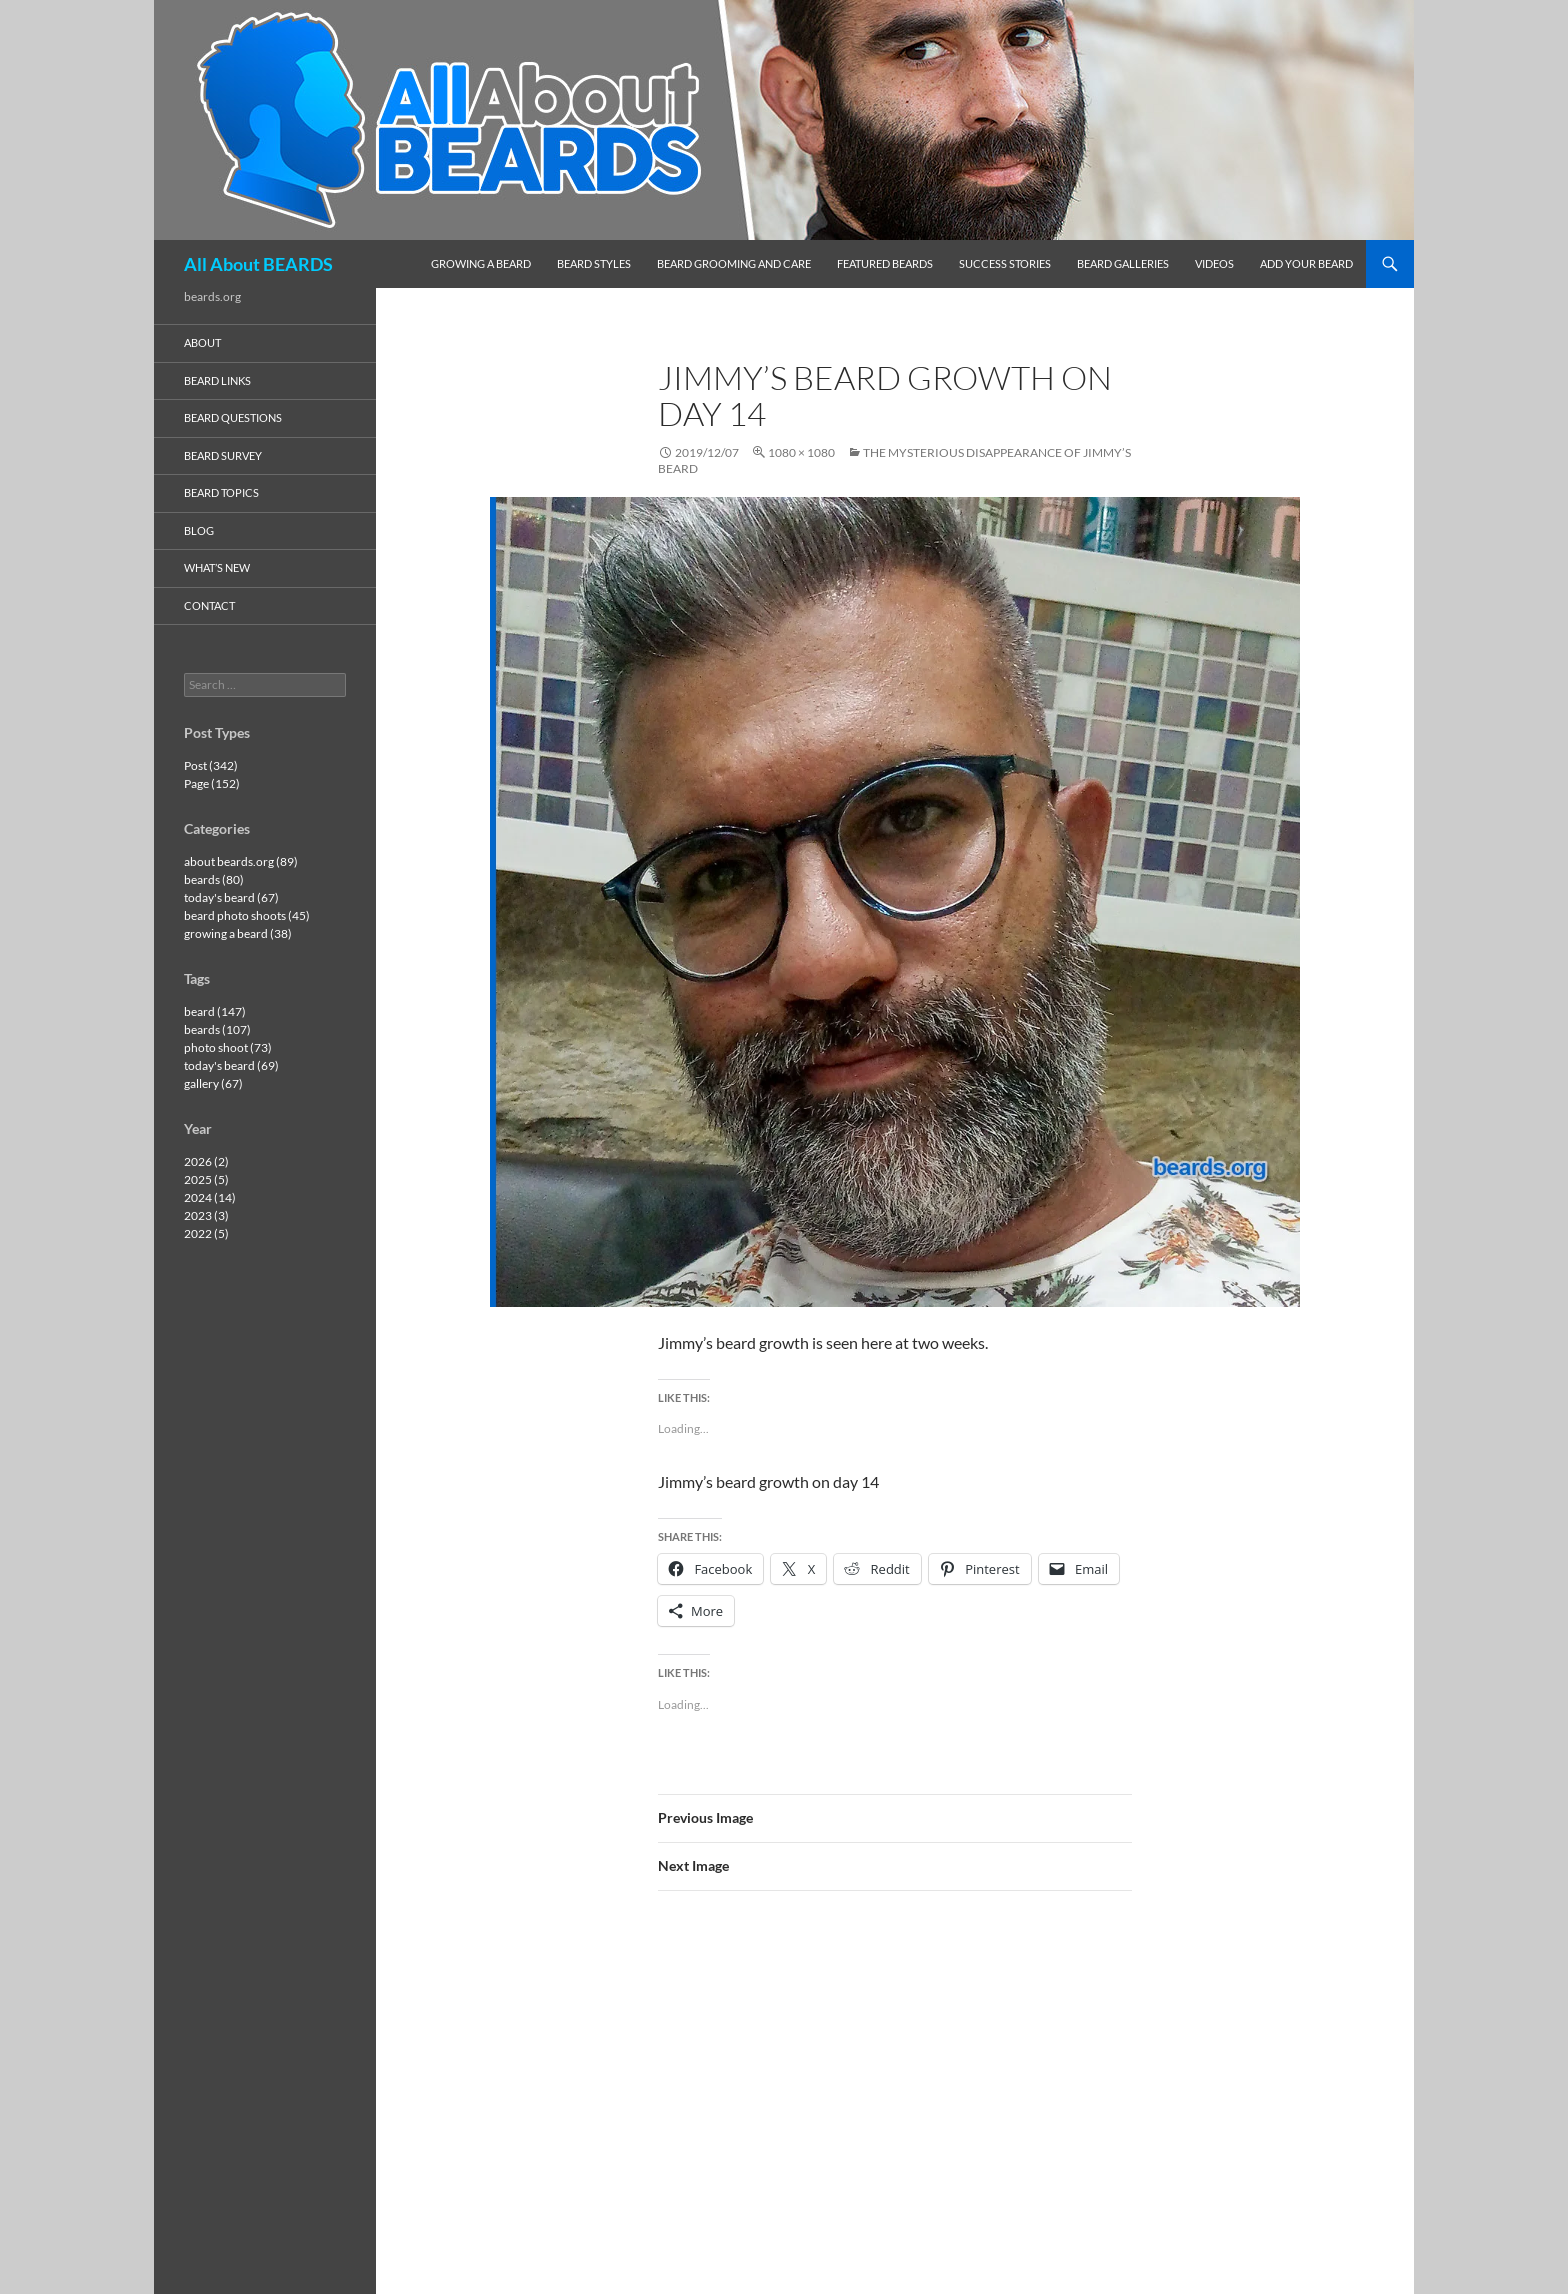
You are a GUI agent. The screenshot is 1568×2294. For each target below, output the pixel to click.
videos (1214, 263)
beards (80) (214, 879)
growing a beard (481, 263)
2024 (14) (210, 1197)
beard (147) (215, 1011)
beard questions (233, 417)
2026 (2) (206, 1161)
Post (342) (211, 765)
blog (199, 530)
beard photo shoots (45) (247, 915)
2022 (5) (206, 1233)
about (202, 342)
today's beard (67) (231, 897)
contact (209, 605)
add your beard (1306, 263)
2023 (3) (206, 1215)
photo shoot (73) (228, 1047)
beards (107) (217, 1029)
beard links (217, 380)
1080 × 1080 (801, 452)
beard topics (221, 492)
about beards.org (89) (241, 861)
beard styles (594, 263)
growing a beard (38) (238, 933)
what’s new (217, 567)
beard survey (223, 455)
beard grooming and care (734, 263)
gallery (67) (213, 1083)
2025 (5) (206, 1179)
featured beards (885, 263)
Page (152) (212, 783)
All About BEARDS (258, 264)
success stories (1005, 263)
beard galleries (1123, 263)
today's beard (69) (231, 1065)
